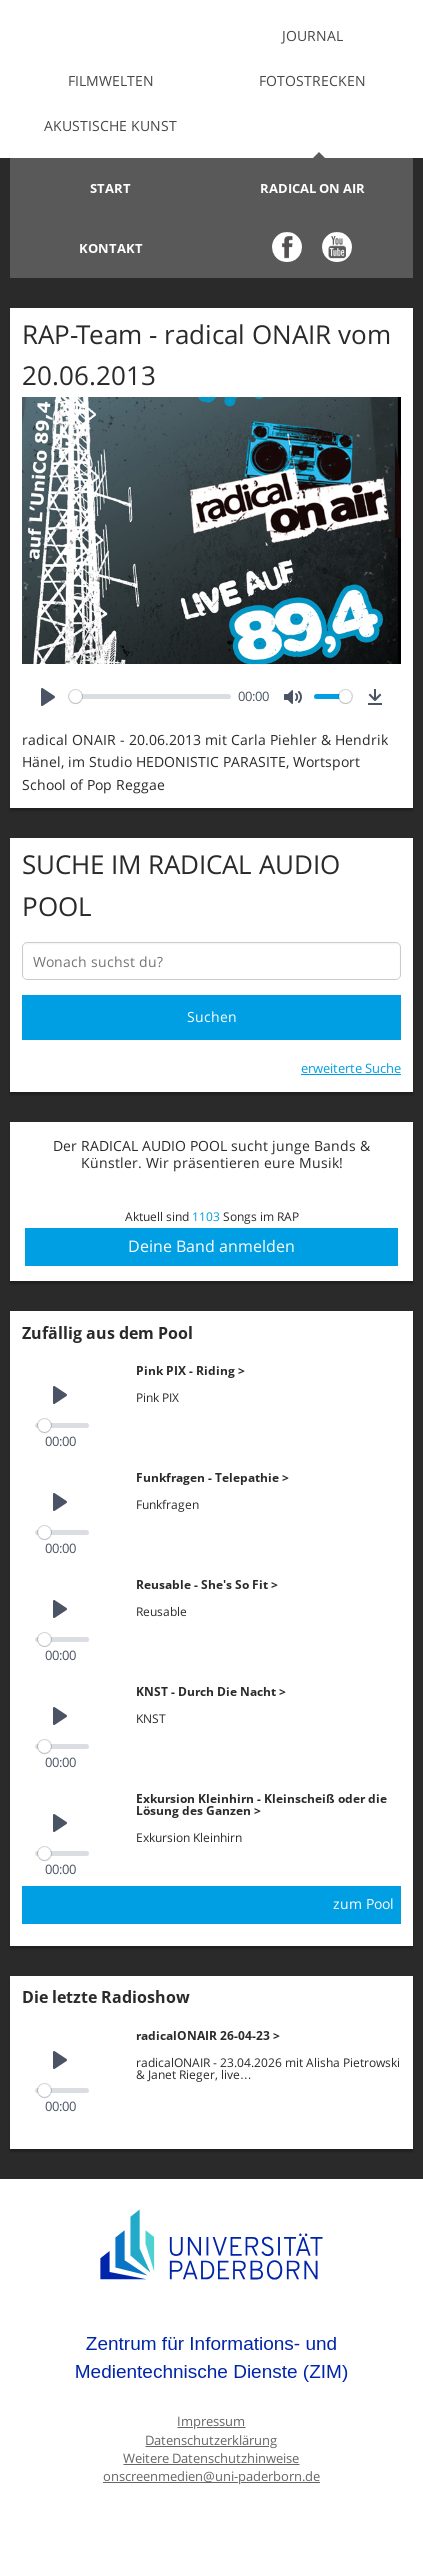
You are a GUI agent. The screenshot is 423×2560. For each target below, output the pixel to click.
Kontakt (111, 248)
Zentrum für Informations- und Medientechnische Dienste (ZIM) (212, 2357)
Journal (312, 35)
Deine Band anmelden (211, 1246)
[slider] (150, 696)
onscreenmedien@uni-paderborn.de (211, 2476)
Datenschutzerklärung (211, 2440)
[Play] (48, 696)
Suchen (212, 1016)
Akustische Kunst (110, 125)
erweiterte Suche (351, 1068)
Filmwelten (111, 80)
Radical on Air (312, 188)
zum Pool (363, 1903)
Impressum (211, 2421)
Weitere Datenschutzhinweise (211, 2458)
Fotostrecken (312, 80)
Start (110, 188)
